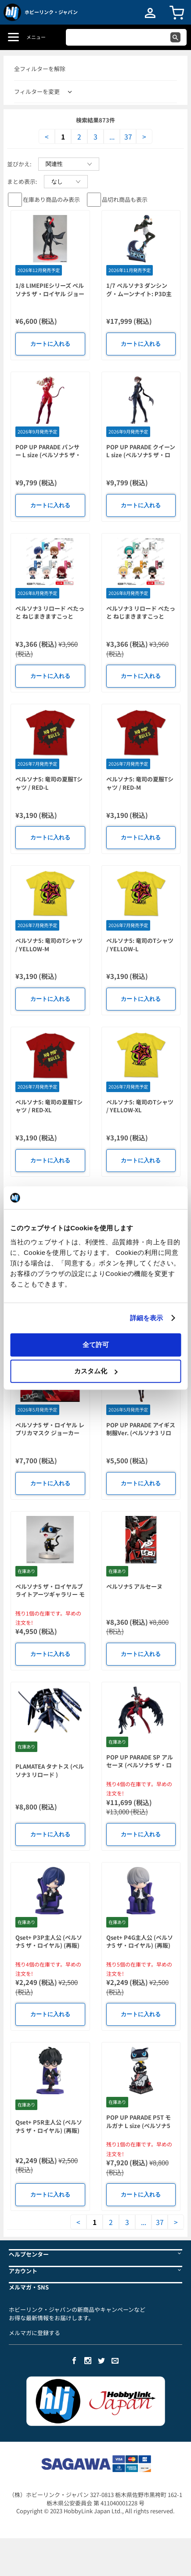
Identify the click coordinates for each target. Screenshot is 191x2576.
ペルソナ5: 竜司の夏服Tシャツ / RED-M (139, 783)
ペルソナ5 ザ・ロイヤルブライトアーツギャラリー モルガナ (50, 1594)
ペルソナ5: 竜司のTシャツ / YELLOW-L (139, 944)
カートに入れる (50, 343)
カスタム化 (96, 1371)
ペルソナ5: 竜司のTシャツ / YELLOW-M (49, 944)
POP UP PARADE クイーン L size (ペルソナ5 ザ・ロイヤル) (140, 455)
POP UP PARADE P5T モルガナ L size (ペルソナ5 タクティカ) (138, 2125)
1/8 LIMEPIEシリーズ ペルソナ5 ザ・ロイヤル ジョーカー (49, 293)
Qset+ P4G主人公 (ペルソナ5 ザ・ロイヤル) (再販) (139, 1941)
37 (128, 136)
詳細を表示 (146, 1318)
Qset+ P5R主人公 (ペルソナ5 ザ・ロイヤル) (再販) (48, 2126)
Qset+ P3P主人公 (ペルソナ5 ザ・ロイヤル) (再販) (48, 1941)
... (112, 136)
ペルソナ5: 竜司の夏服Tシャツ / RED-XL (49, 1106)
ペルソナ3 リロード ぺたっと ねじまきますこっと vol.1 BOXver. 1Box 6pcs (49, 616)
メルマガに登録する (34, 2333)
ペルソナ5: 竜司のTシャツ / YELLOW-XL (139, 1106)
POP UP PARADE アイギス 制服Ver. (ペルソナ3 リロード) (140, 1433)
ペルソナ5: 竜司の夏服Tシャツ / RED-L (49, 783)
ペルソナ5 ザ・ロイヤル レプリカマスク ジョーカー (49, 1429)
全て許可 (96, 1344)
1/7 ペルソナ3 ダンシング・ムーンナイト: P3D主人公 (139, 293)
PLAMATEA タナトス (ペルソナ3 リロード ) (49, 1770)
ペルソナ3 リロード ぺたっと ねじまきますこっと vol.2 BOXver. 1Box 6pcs (140, 616)
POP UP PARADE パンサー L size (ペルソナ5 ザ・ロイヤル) (48, 455)
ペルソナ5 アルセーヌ (134, 1586)
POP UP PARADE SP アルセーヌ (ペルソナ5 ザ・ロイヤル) (139, 1765)
